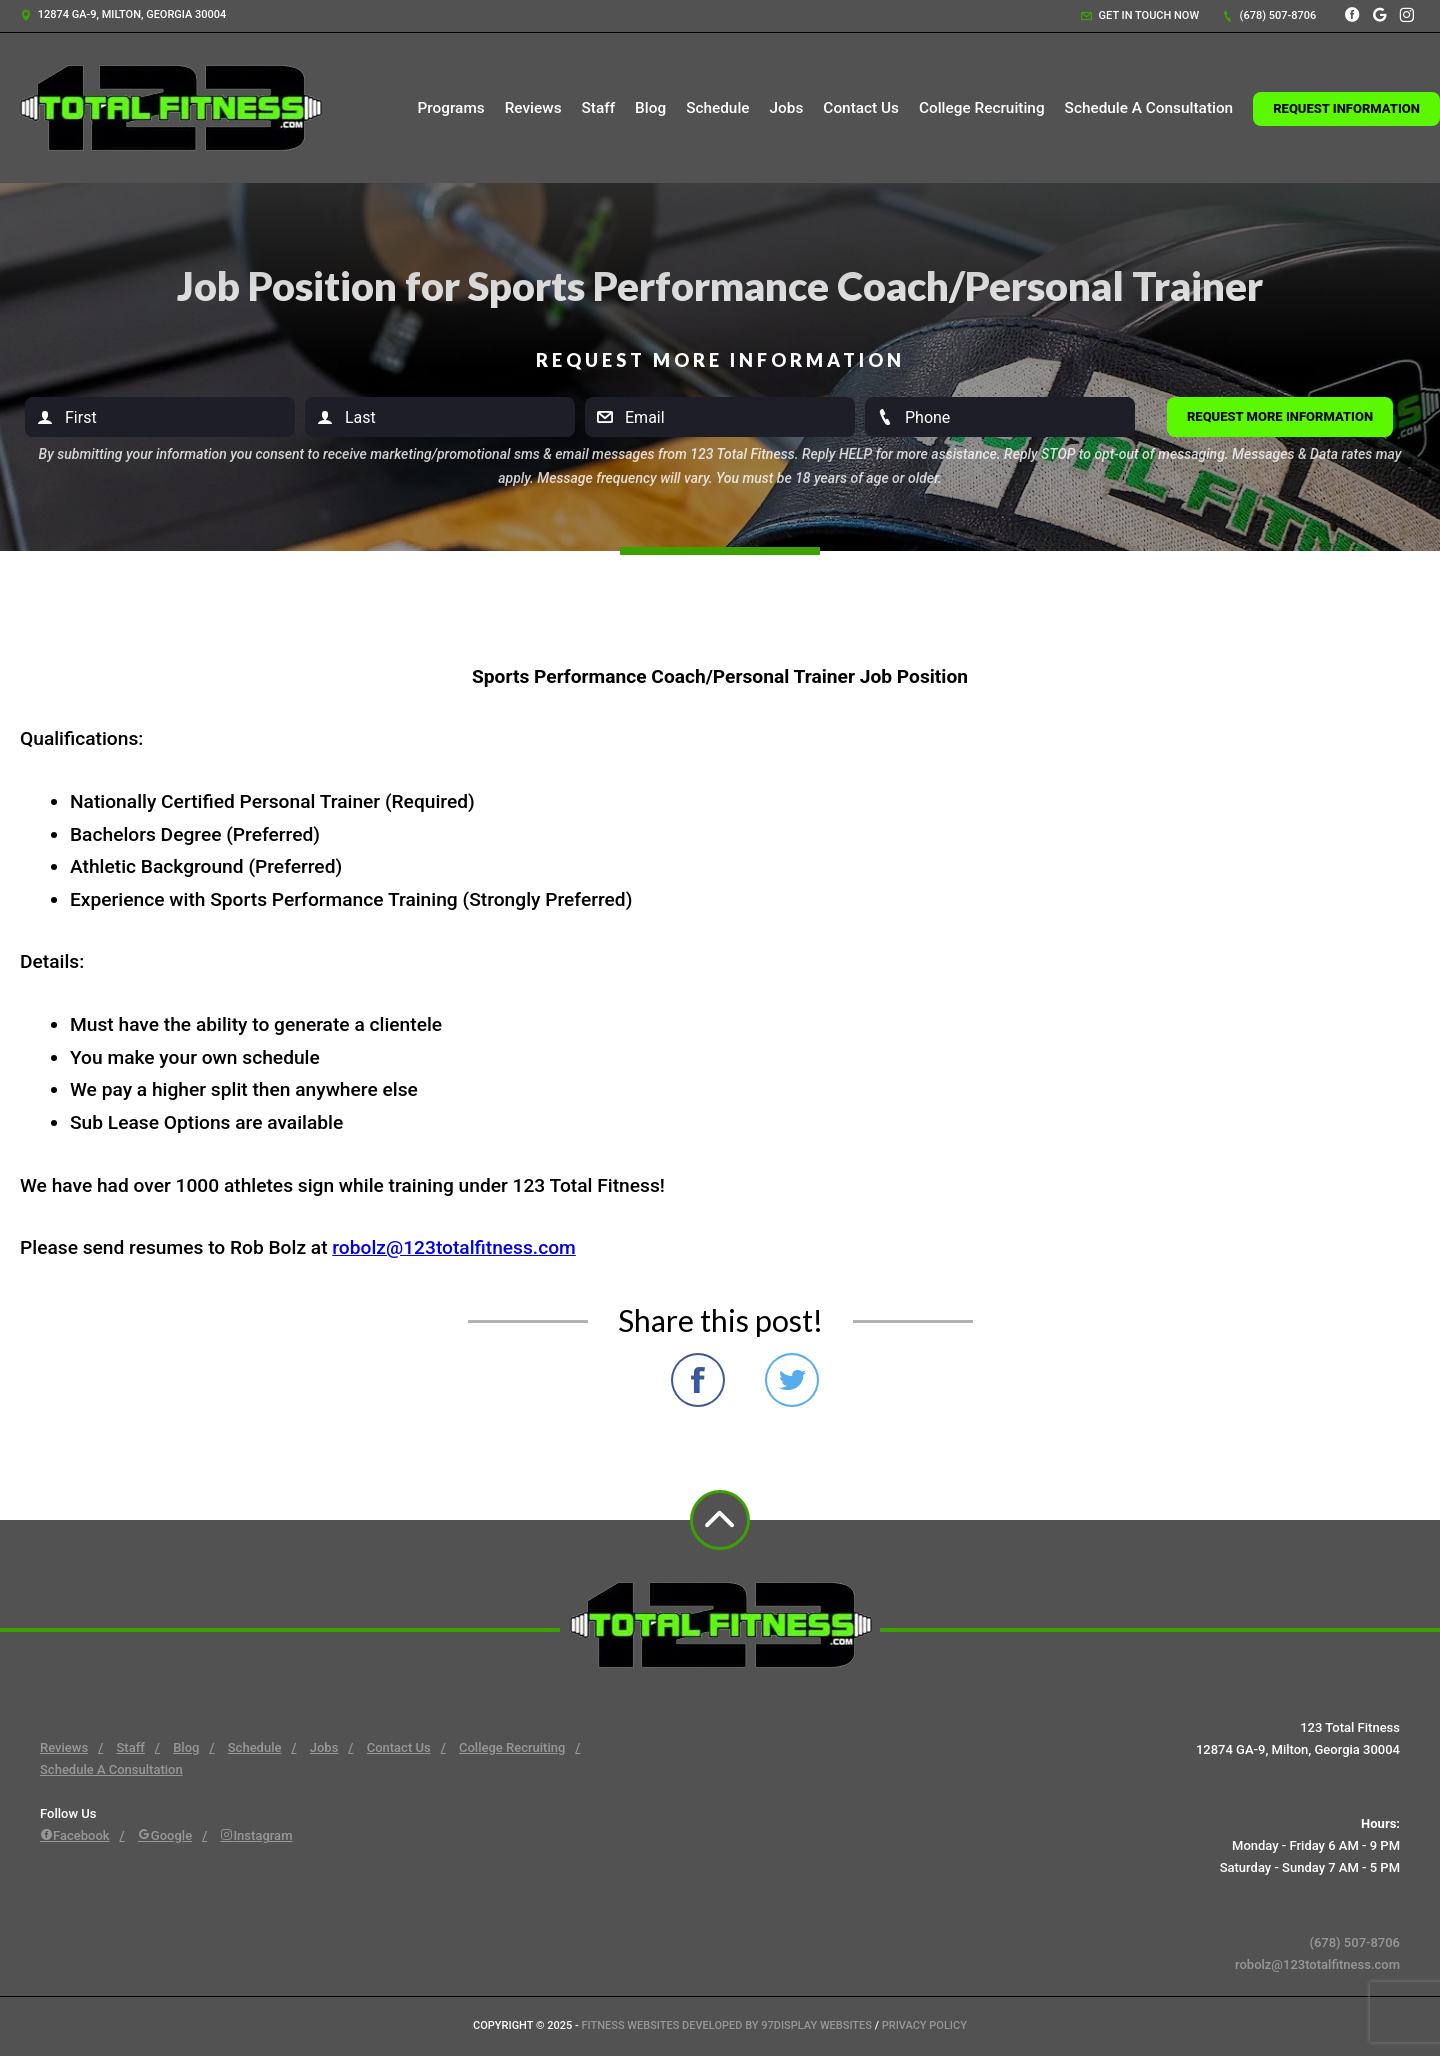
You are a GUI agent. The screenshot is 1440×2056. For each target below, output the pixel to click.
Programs (450, 108)
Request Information (1346, 108)
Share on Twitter (792, 1380)
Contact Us (861, 108)
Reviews (533, 108)
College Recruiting (982, 108)
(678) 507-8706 (1269, 15)
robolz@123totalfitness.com (454, 1247)
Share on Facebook (698, 1380)
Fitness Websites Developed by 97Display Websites (728, 2025)
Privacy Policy (924, 2025)
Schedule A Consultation (1149, 108)
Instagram (256, 1835)
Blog (650, 108)
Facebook (75, 1835)
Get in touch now (1140, 15)
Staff (599, 108)
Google (165, 1835)
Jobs (787, 108)
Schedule (717, 108)
